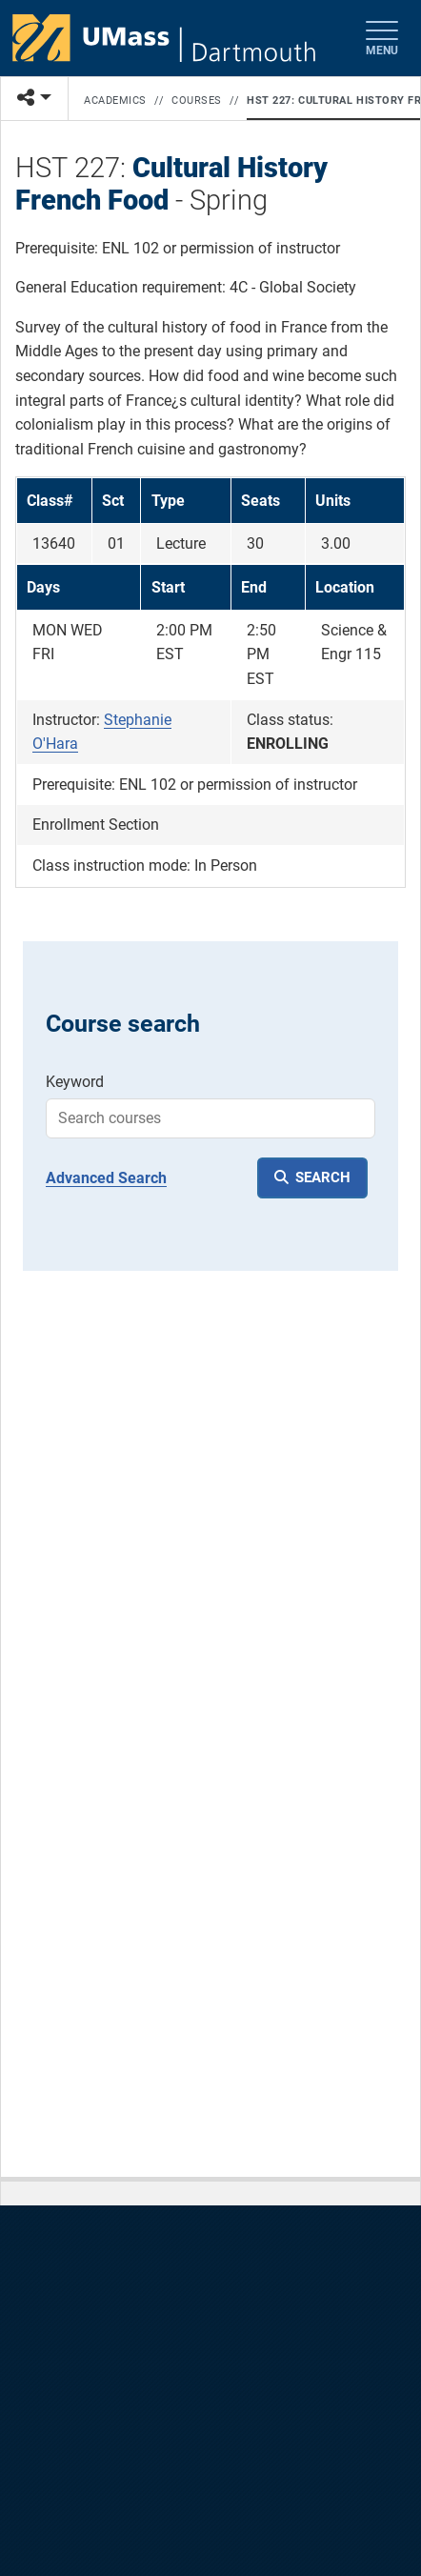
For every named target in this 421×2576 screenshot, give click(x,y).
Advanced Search (106, 1178)
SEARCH (323, 1177)
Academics (115, 100)
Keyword (75, 1082)
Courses (196, 100)
